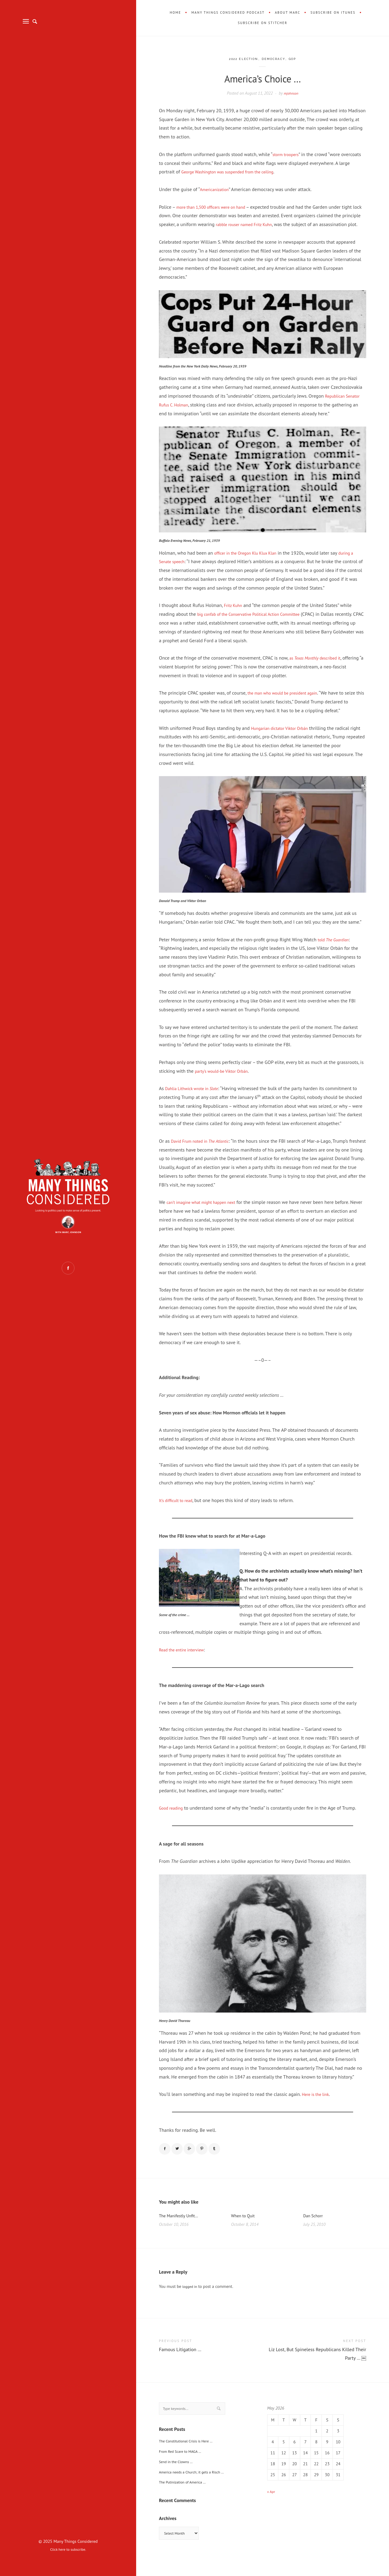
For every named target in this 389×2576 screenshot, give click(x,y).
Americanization (216, 189)
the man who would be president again (288, 702)
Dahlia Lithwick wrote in (196, 1097)
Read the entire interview (185, 1658)
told (336, 948)
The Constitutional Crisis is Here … (190, 2455)
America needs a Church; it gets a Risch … (197, 2486)
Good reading (173, 1817)
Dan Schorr (314, 2227)
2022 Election (241, 59)
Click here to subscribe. (68, 2549)
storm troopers (287, 154)
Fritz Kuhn (234, 614)
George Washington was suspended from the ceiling (235, 172)
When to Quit (244, 2227)
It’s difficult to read (178, 1509)
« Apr (272, 2503)
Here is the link (317, 2103)
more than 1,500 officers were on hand (216, 207)
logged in (190, 2298)
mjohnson (291, 93)
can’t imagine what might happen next (207, 1211)
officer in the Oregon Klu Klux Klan (250, 561)
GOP (296, 59)
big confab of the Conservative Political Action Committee (256, 623)
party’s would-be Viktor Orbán (225, 1079)
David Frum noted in (205, 1150)
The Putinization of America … (186, 2496)
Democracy (275, 59)
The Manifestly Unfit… (182, 2227)
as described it (319, 667)
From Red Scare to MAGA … (183, 2465)
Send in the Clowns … (178, 2475)
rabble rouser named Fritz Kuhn (268, 224)
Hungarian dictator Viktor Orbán (284, 737)
